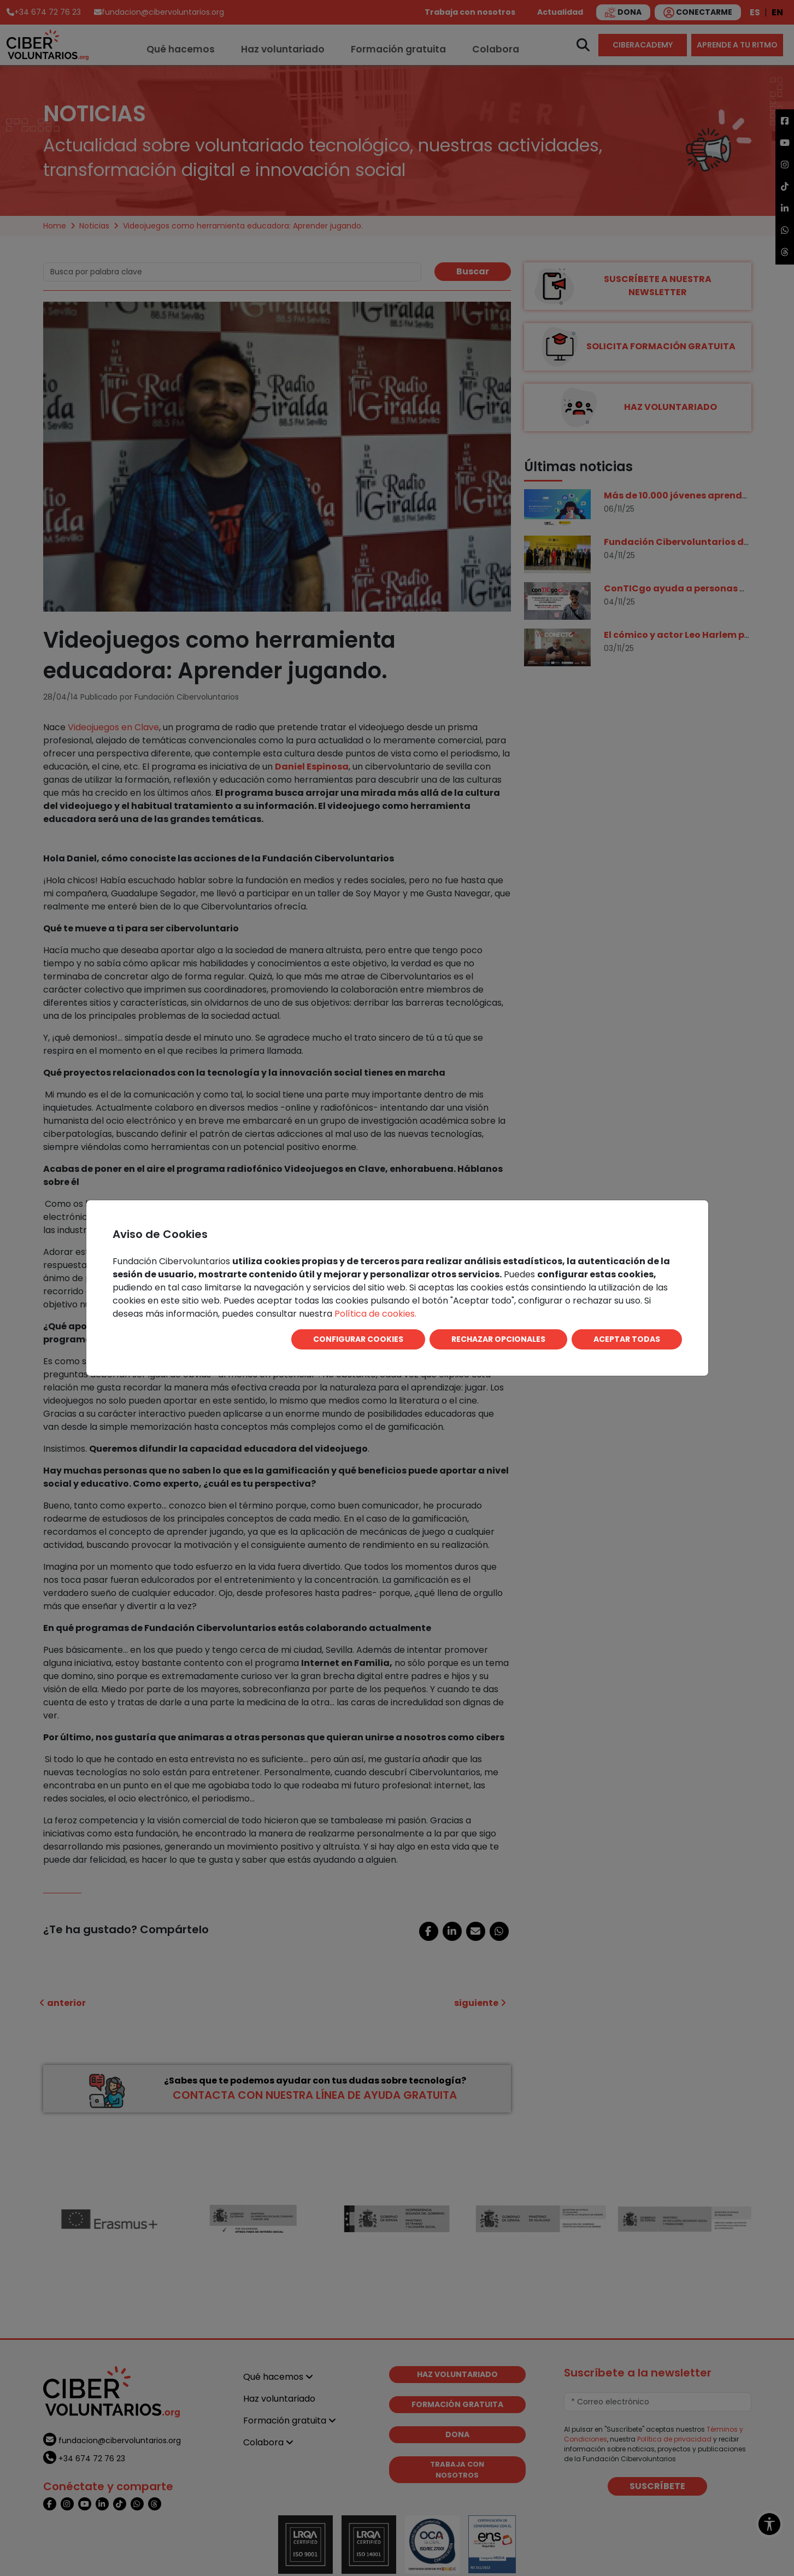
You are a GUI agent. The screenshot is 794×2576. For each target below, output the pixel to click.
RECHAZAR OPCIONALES (498, 1339)
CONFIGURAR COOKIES (358, 1339)
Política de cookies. (375, 1313)
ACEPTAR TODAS (626, 1339)
